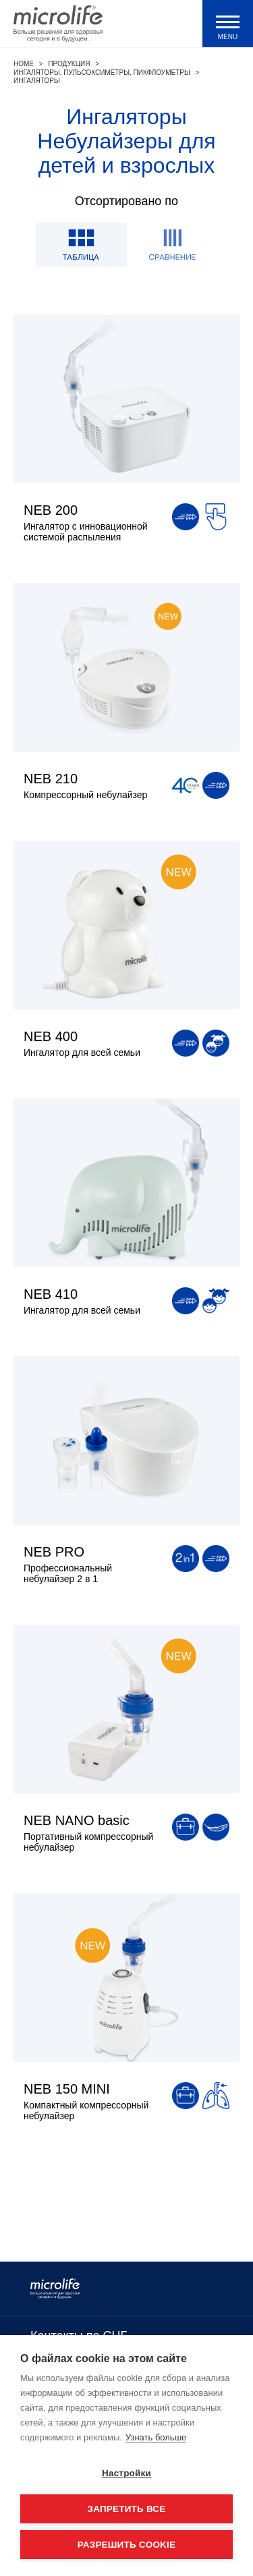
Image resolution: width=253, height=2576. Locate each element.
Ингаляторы (36, 80)
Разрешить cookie (126, 2545)
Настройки (126, 2473)
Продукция (69, 63)
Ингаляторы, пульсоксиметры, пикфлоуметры (101, 72)
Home (23, 63)
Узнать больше (155, 2437)
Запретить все (127, 2509)
